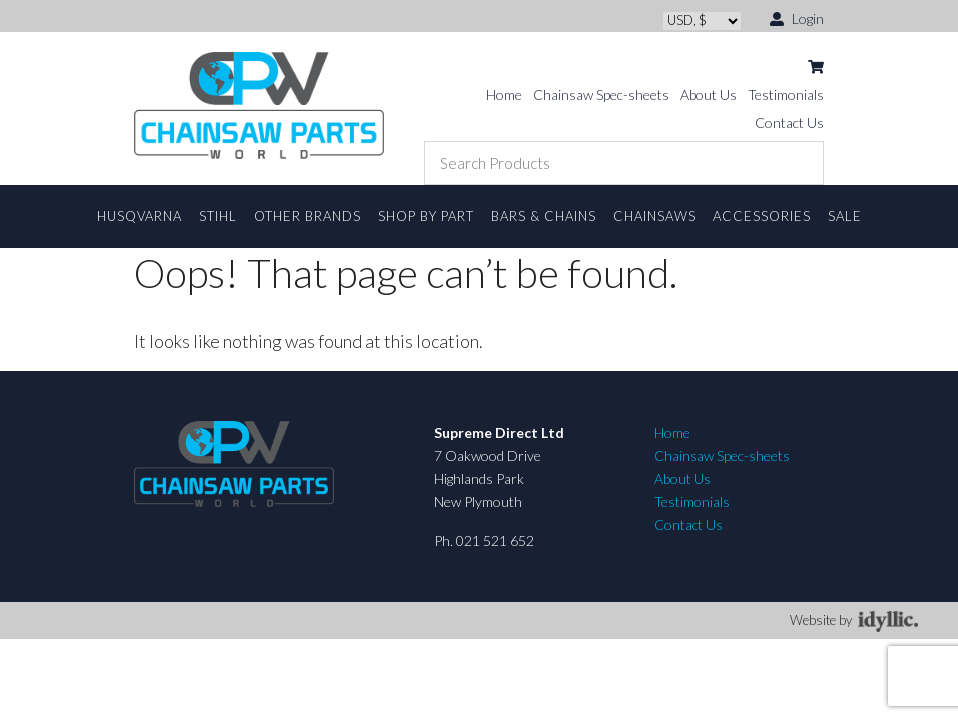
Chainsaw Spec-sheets (601, 94)
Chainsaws (654, 216)
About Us (708, 94)
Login (797, 17)
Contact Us (789, 122)
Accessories (762, 216)
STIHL (218, 216)
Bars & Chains (543, 216)
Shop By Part (426, 216)
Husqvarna (139, 216)
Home (504, 94)
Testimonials (786, 94)
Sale (845, 216)
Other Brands (307, 216)
